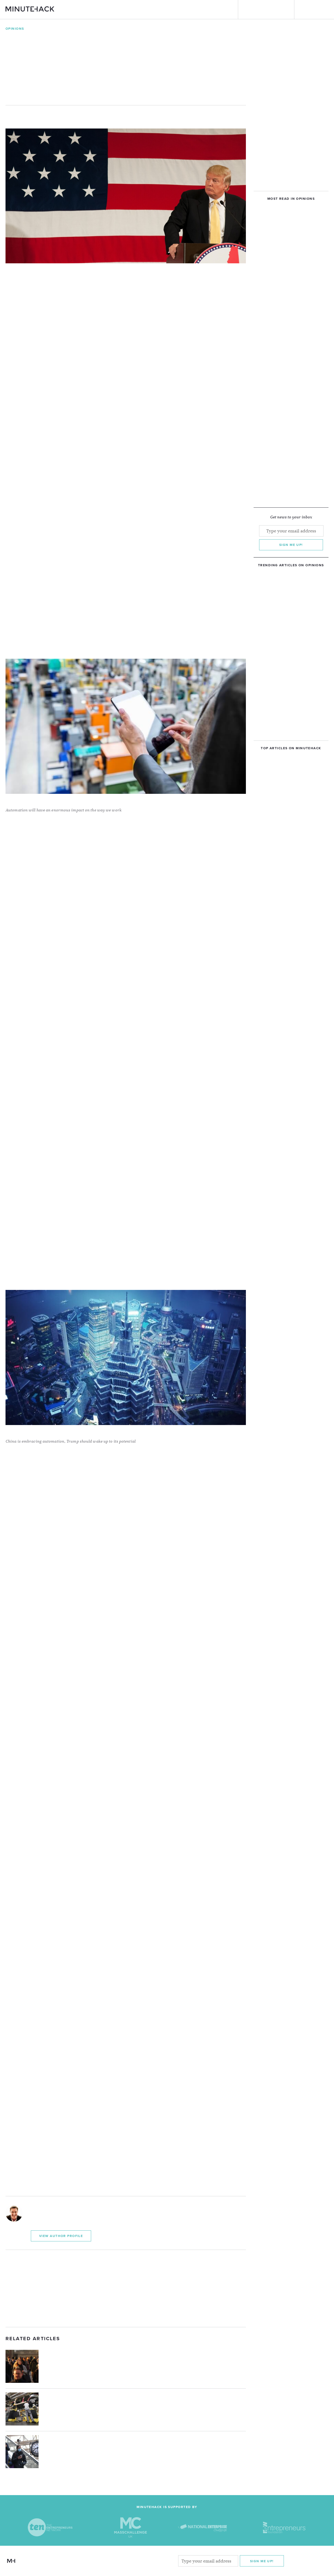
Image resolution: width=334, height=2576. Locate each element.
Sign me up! (291, 545)
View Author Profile (61, 2236)
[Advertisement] (126, 2288)
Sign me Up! (262, 2561)
